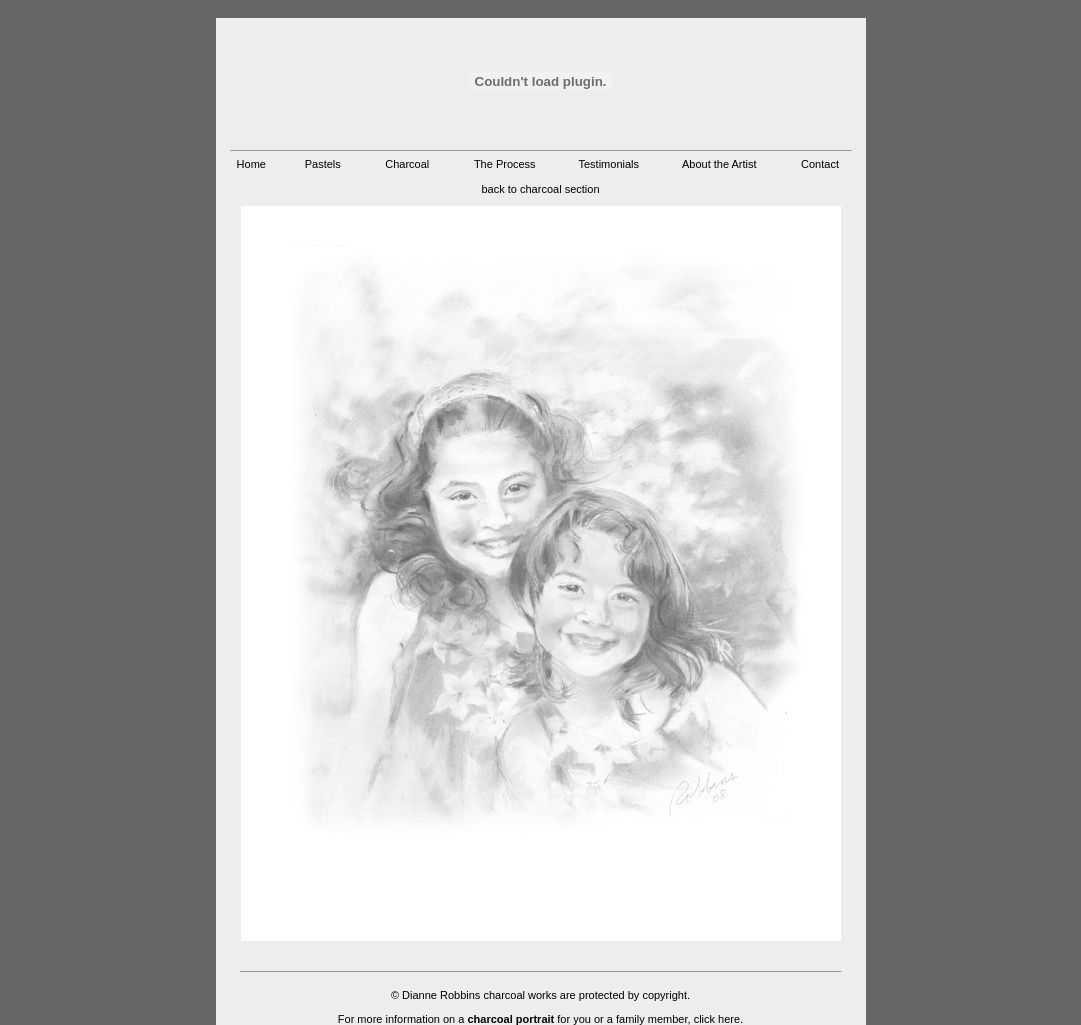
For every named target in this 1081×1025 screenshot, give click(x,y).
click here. (719, 1019)
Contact (820, 164)
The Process (505, 164)
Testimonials (608, 164)
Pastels (323, 164)
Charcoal (407, 164)
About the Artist (719, 164)
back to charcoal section (540, 189)
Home (251, 164)
